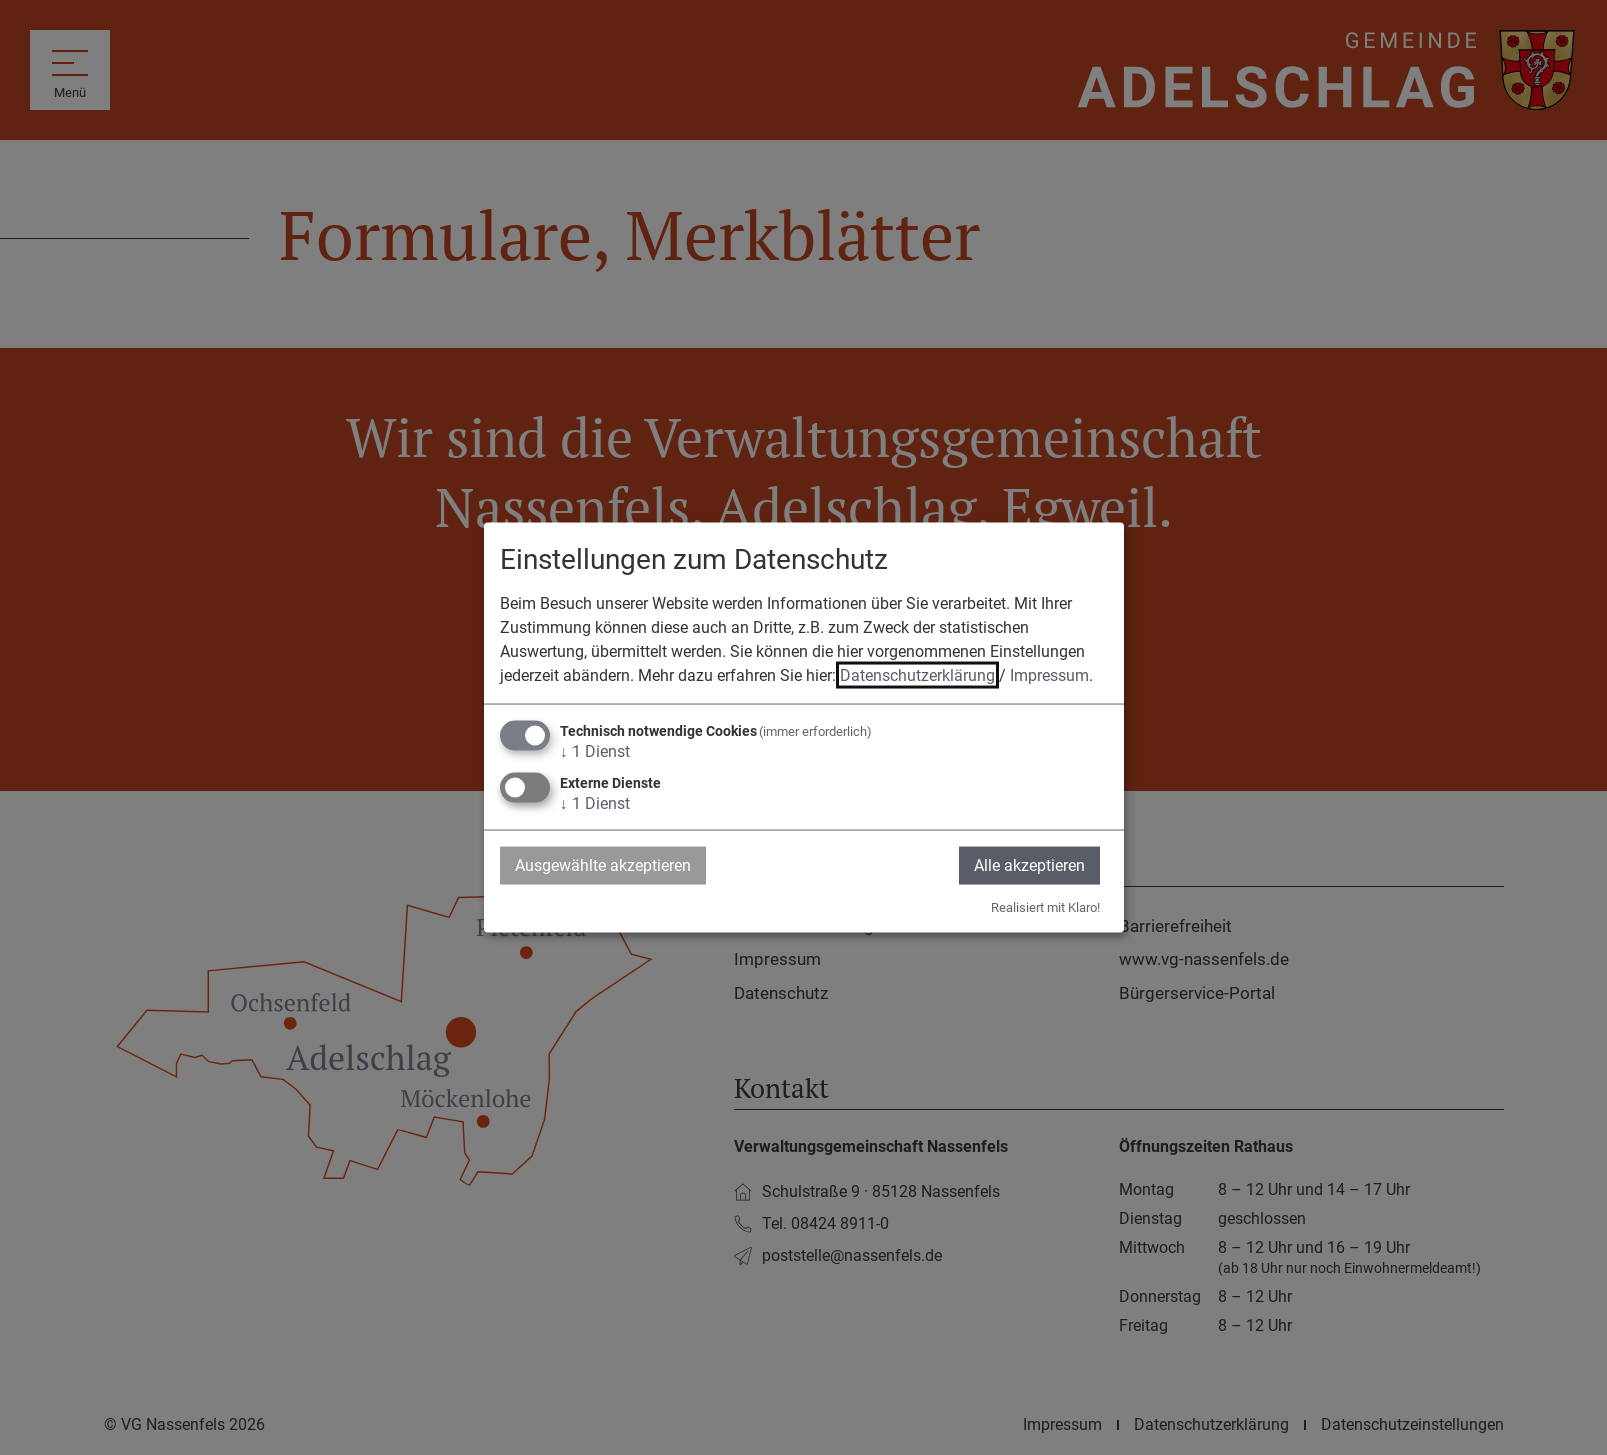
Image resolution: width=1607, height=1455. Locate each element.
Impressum (1049, 674)
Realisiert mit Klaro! (1045, 907)
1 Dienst (595, 750)
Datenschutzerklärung (917, 674)
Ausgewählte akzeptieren (603, 864)
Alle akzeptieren (1029, 864)
